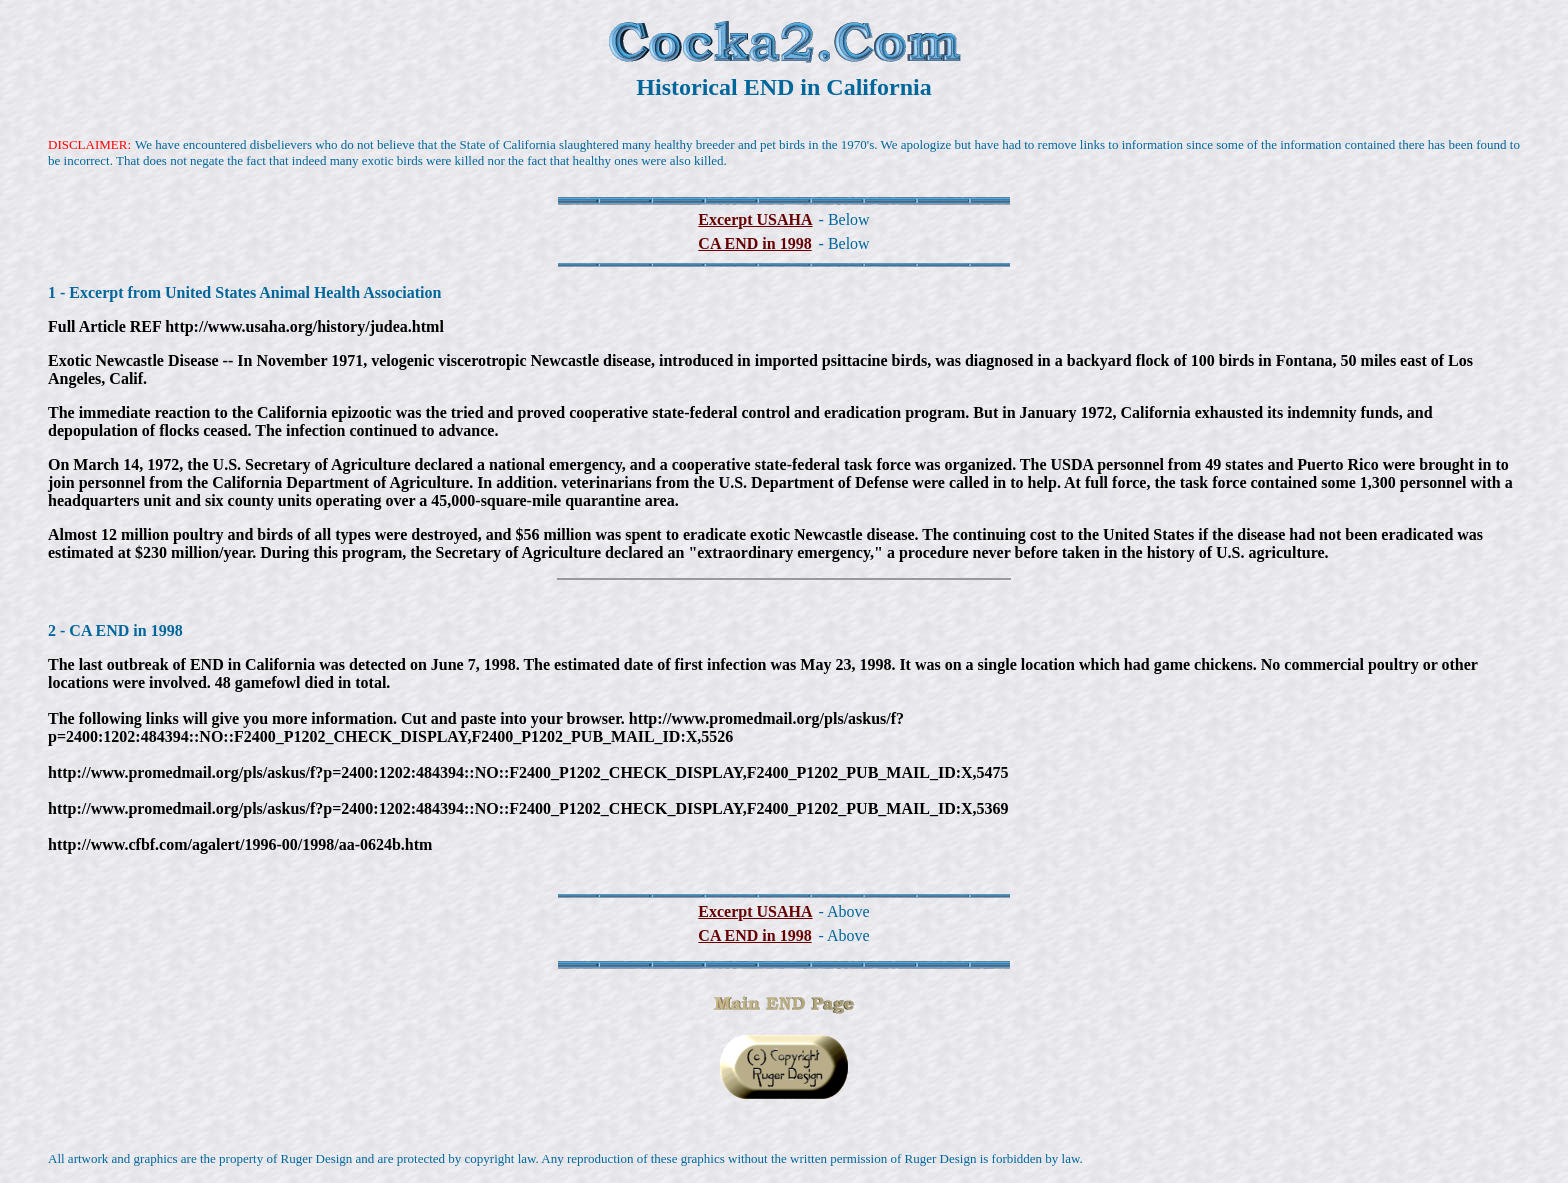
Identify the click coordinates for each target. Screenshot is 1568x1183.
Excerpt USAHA (755, 219)
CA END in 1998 (754, 243)
